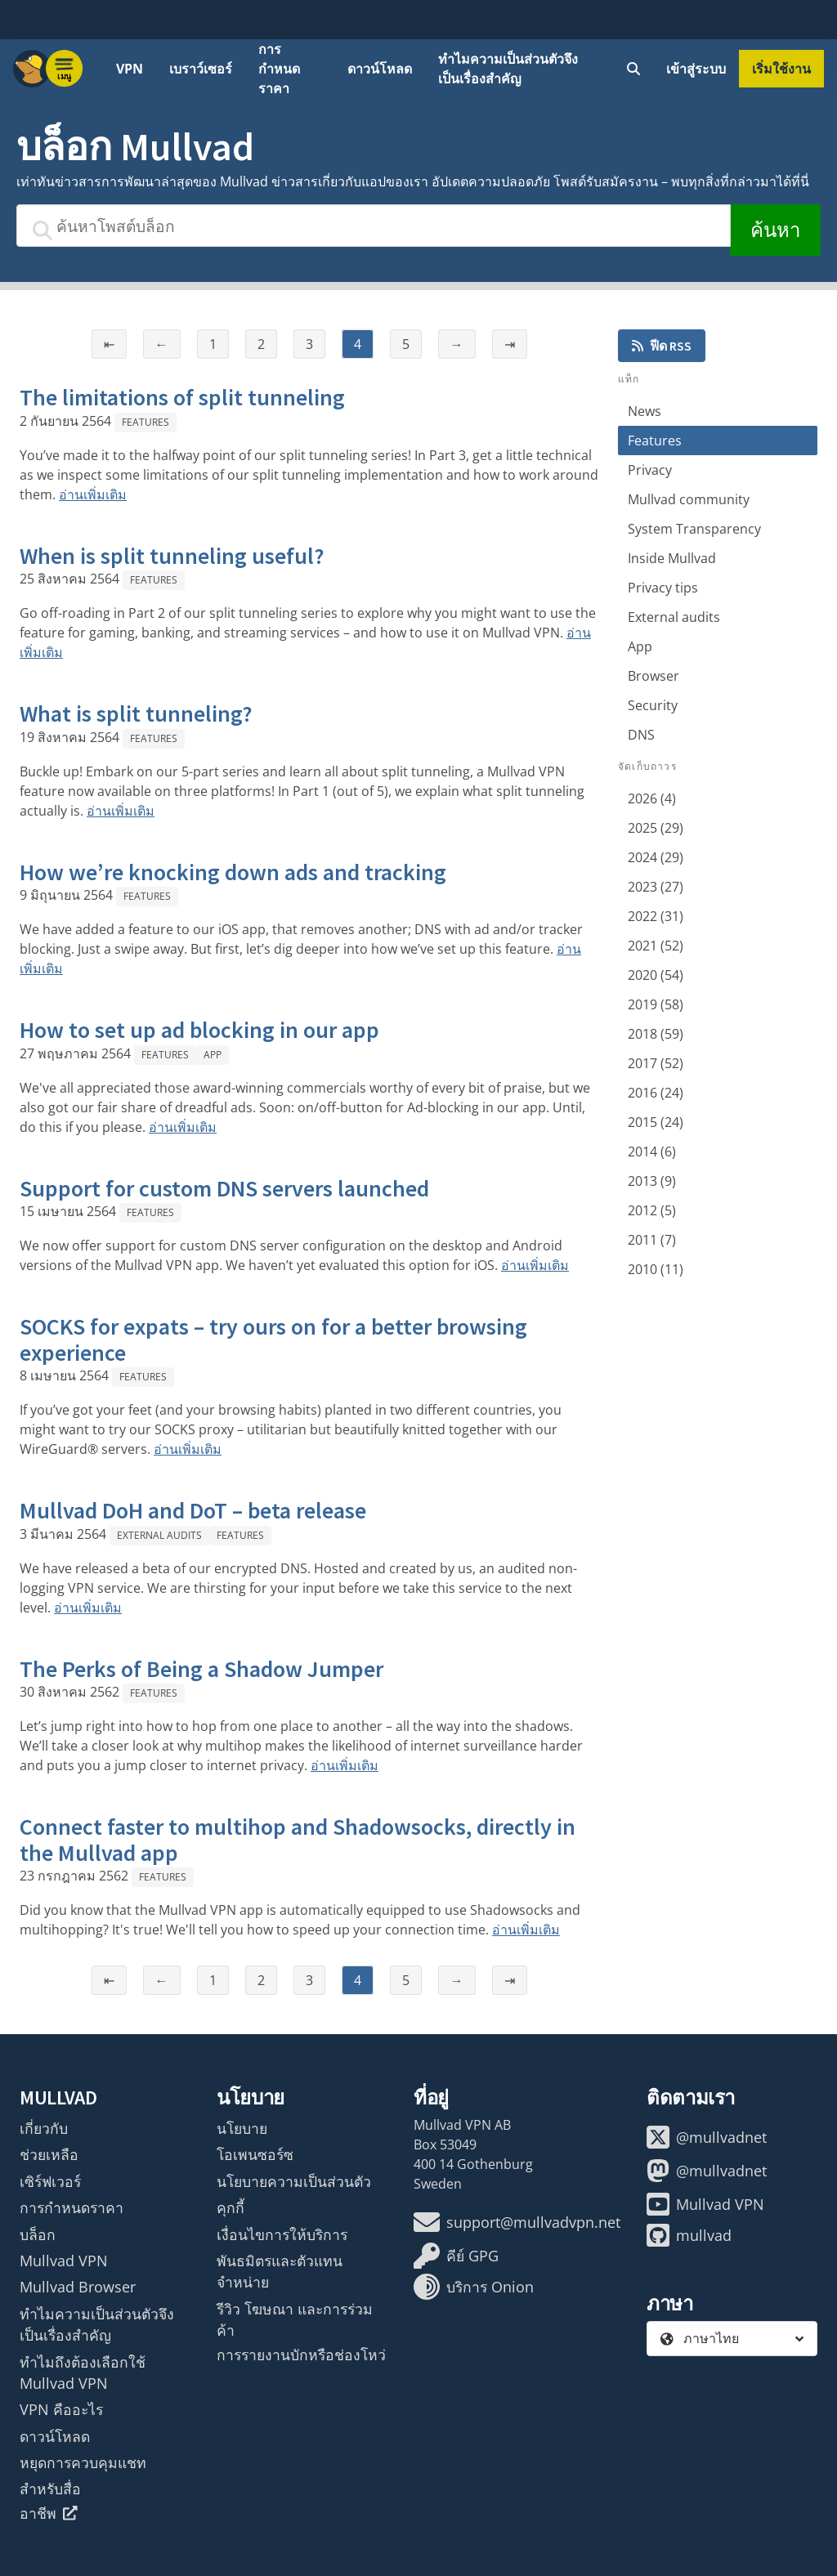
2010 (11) (655, 1269)
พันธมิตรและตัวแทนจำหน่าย (279, 2271)
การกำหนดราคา (279, 68)
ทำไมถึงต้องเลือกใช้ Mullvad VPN (82, 2372)
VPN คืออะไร (61, 2409)
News (644, 411)
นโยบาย (242, 2128)
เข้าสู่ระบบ (696, 69)
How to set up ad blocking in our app (199, 1029)
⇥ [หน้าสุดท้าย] (509, 344)
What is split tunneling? (136, 713)
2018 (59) (655, 1034)
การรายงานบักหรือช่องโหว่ (301, 2354)
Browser (653, 676)
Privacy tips (663, 588)
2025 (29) (655, 828)
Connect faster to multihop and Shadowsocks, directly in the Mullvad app (297, 1839)
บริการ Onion (474, 2287)
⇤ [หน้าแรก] (109, 344)
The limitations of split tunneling (182, 397)
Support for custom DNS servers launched (224, 1188)
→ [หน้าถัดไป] (456, 344)
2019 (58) (655, 1004)
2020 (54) (655, 975)
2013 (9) (652, 1181)
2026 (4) (652, 798)
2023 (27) (655, 887)
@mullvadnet (707, 2137)
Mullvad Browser (78, 2286)
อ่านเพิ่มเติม (93, 494)
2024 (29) (655, 857)
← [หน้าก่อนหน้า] (161, 344)
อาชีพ (49, 2513)
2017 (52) (655, 1063)
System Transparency (694, 529)
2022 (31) (655, 916)
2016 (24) (655, 1093)
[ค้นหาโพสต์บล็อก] (373, 225)
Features (145, 422)
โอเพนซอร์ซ (255, 2154)
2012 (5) (652, 1210)
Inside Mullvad (672, 558)
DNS (641, 735)
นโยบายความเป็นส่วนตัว (294, 2181)
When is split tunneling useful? (172, 555)
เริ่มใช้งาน (781, 69)
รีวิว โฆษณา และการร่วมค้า (295, 2319)
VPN (129, 69)
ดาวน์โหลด (379, 69)
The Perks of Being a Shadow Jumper (201, 1669)
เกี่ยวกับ (44, 2128)
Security (653, 705)
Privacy (650, 470)
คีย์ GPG (456, 2256)
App (213, 1055)
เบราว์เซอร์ (200, 69)
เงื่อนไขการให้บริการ (282, 2234)
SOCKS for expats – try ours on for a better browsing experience (273, 1339)
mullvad (689, 2235)
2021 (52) (655, 946)
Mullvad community (689, 499)
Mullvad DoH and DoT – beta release (193, 1510)
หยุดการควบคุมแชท (83, 2462)
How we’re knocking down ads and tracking (233, 872)
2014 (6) (652, 1152)
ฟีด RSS (662, 346)
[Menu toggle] (64, 68)
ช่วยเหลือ (49, 2154)
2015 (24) (655, 1122)
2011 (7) (652, 1240)
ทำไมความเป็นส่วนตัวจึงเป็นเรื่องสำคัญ (508, 68)
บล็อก (38, 2234)
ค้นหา (775, 230)
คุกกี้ (230, 2207)
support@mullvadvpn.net (517, 2222)
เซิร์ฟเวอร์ (50, 2181)
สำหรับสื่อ (50, 2488)
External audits (159, 1535)
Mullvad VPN (64, 2260)
